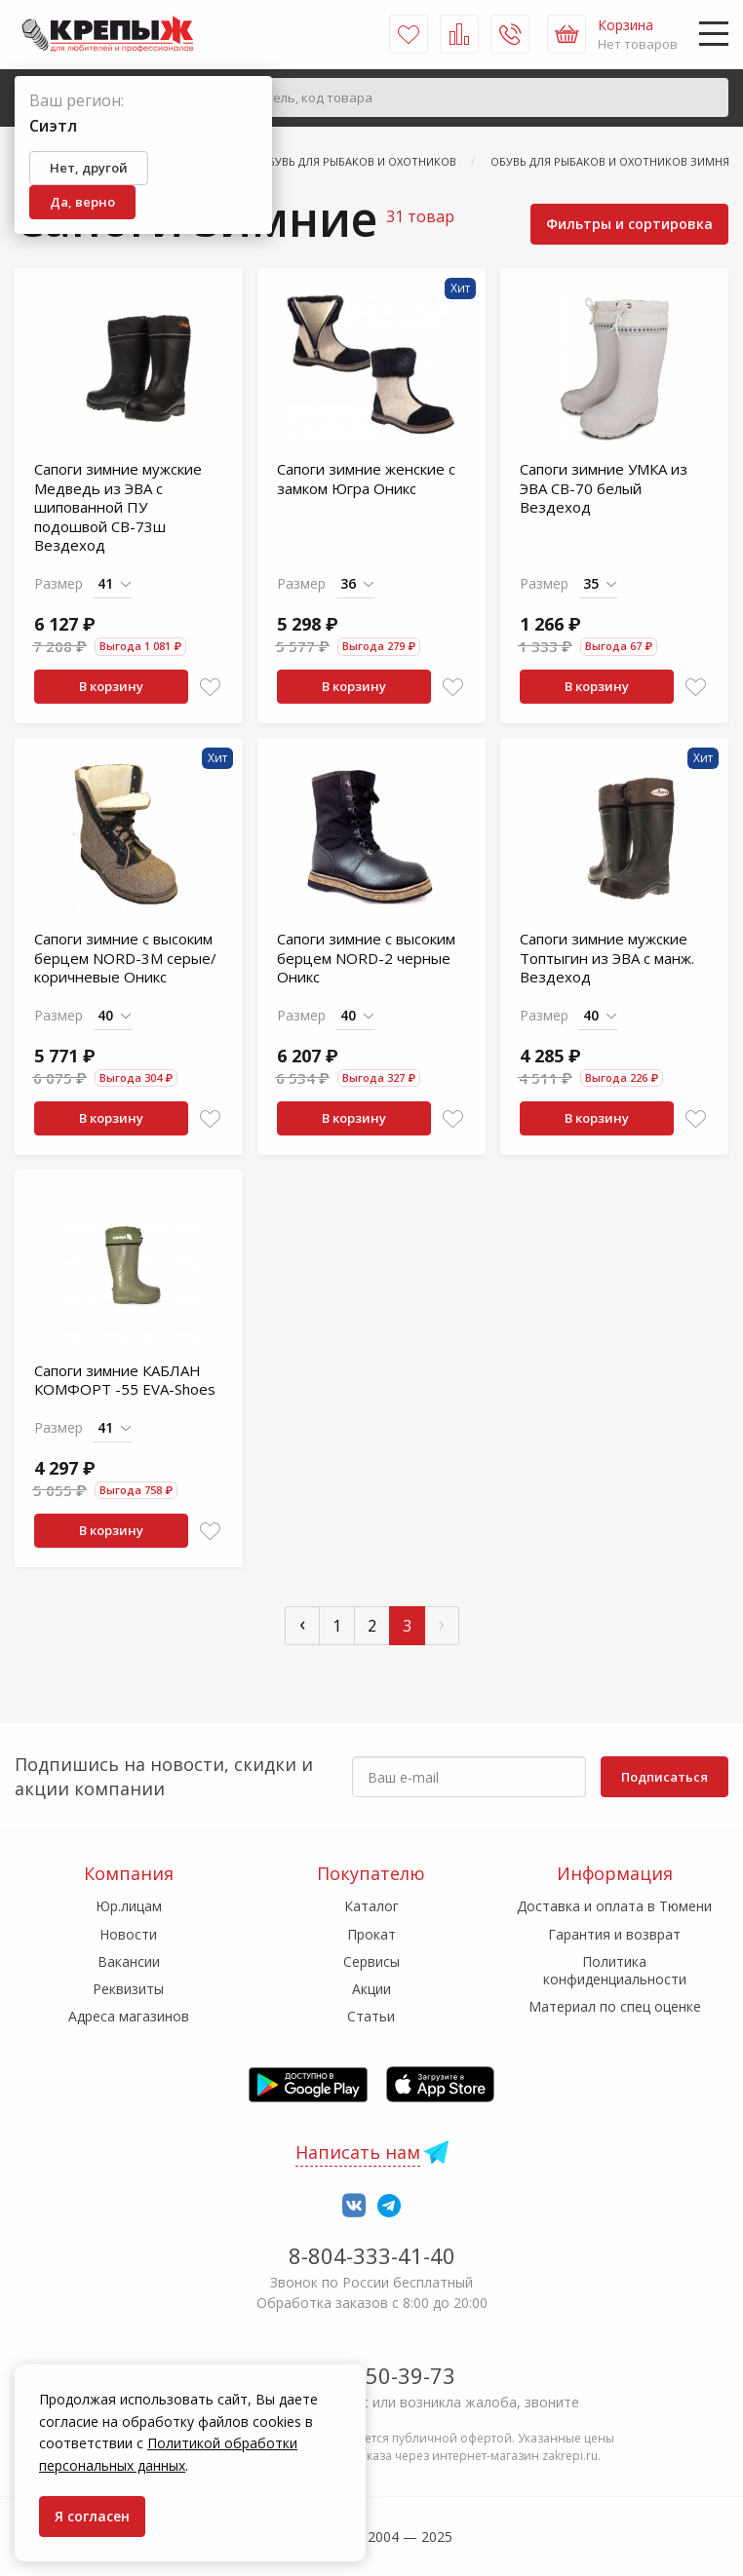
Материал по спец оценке (614, 2006)
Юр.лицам (129, 1906)
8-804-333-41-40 (372, 2255)
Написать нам (357, 2152)
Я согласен (92, 2516)
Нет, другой (89, 167)
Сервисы (371, 1961)
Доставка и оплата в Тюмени (614, 1906)
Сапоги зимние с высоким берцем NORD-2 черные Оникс (366, 957)
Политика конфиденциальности (614, 1970)
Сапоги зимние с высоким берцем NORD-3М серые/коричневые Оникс (125, 957)
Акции (371, 1989)
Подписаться (664, 1777)
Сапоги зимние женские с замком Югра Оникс (366, 478)
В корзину (111, 686)
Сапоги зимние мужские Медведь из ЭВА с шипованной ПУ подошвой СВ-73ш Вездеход (118, 507)
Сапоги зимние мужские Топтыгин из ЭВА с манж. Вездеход (607, 957)
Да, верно (82, 202)
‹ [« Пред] (302, 1623)
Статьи (371, 2016)
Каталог (371, 1906)
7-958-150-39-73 (372, 2375)
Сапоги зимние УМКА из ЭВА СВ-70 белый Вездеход (603, 488)
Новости (128, 1934)
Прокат (371, 1934)
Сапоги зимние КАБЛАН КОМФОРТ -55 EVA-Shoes (124, 1380)
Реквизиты (128, 1989)
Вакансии (129, 1961)
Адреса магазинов (128, 2016)
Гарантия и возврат (614, 1934)
